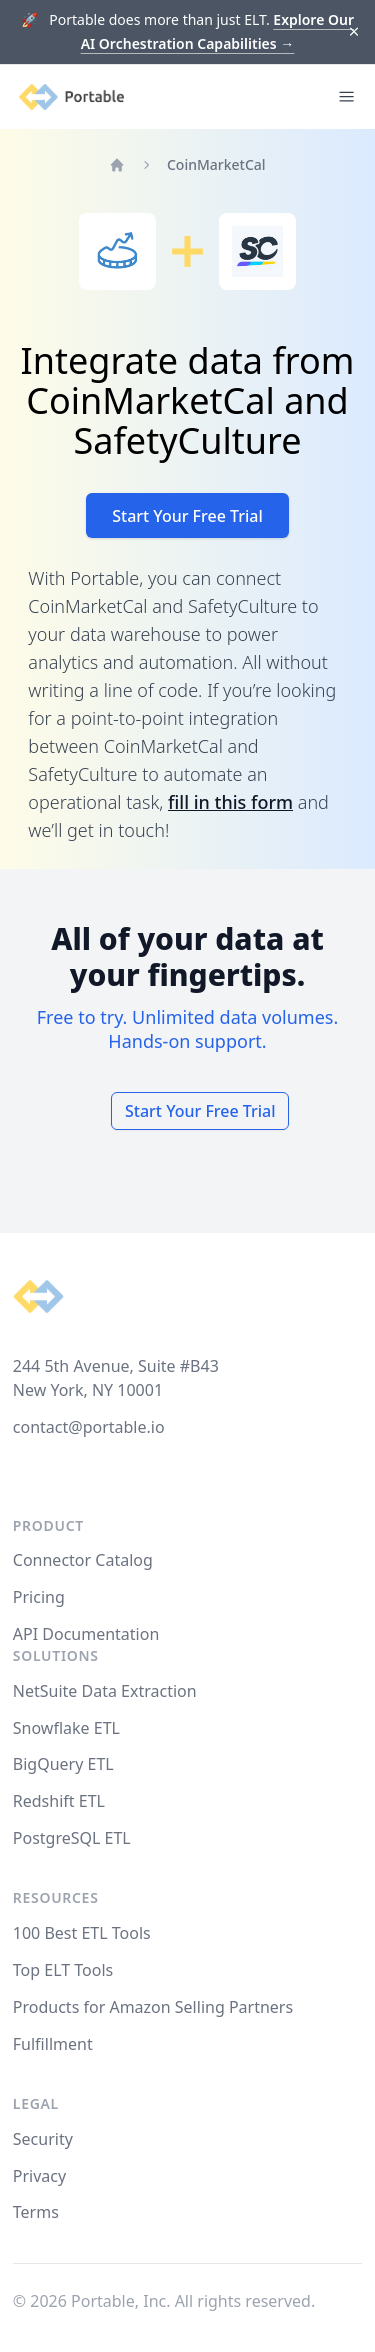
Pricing (39, 1597)
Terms (36, 2212)
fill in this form (230, 802)
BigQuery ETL (63, 1764)
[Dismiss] (354, 32)
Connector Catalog (83, 1560)
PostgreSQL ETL (72, 1838)
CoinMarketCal (216, 164)
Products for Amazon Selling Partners (153, 2007)
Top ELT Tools (63, 1970)
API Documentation (86, 1634)
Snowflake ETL (66, 1728)
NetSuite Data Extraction (105, 1691)
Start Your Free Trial (187, 516)
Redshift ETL (59, 1801)
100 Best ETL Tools (82, 1933)
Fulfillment (53, 2044)
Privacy (39, 2176)
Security (43, 2139)
